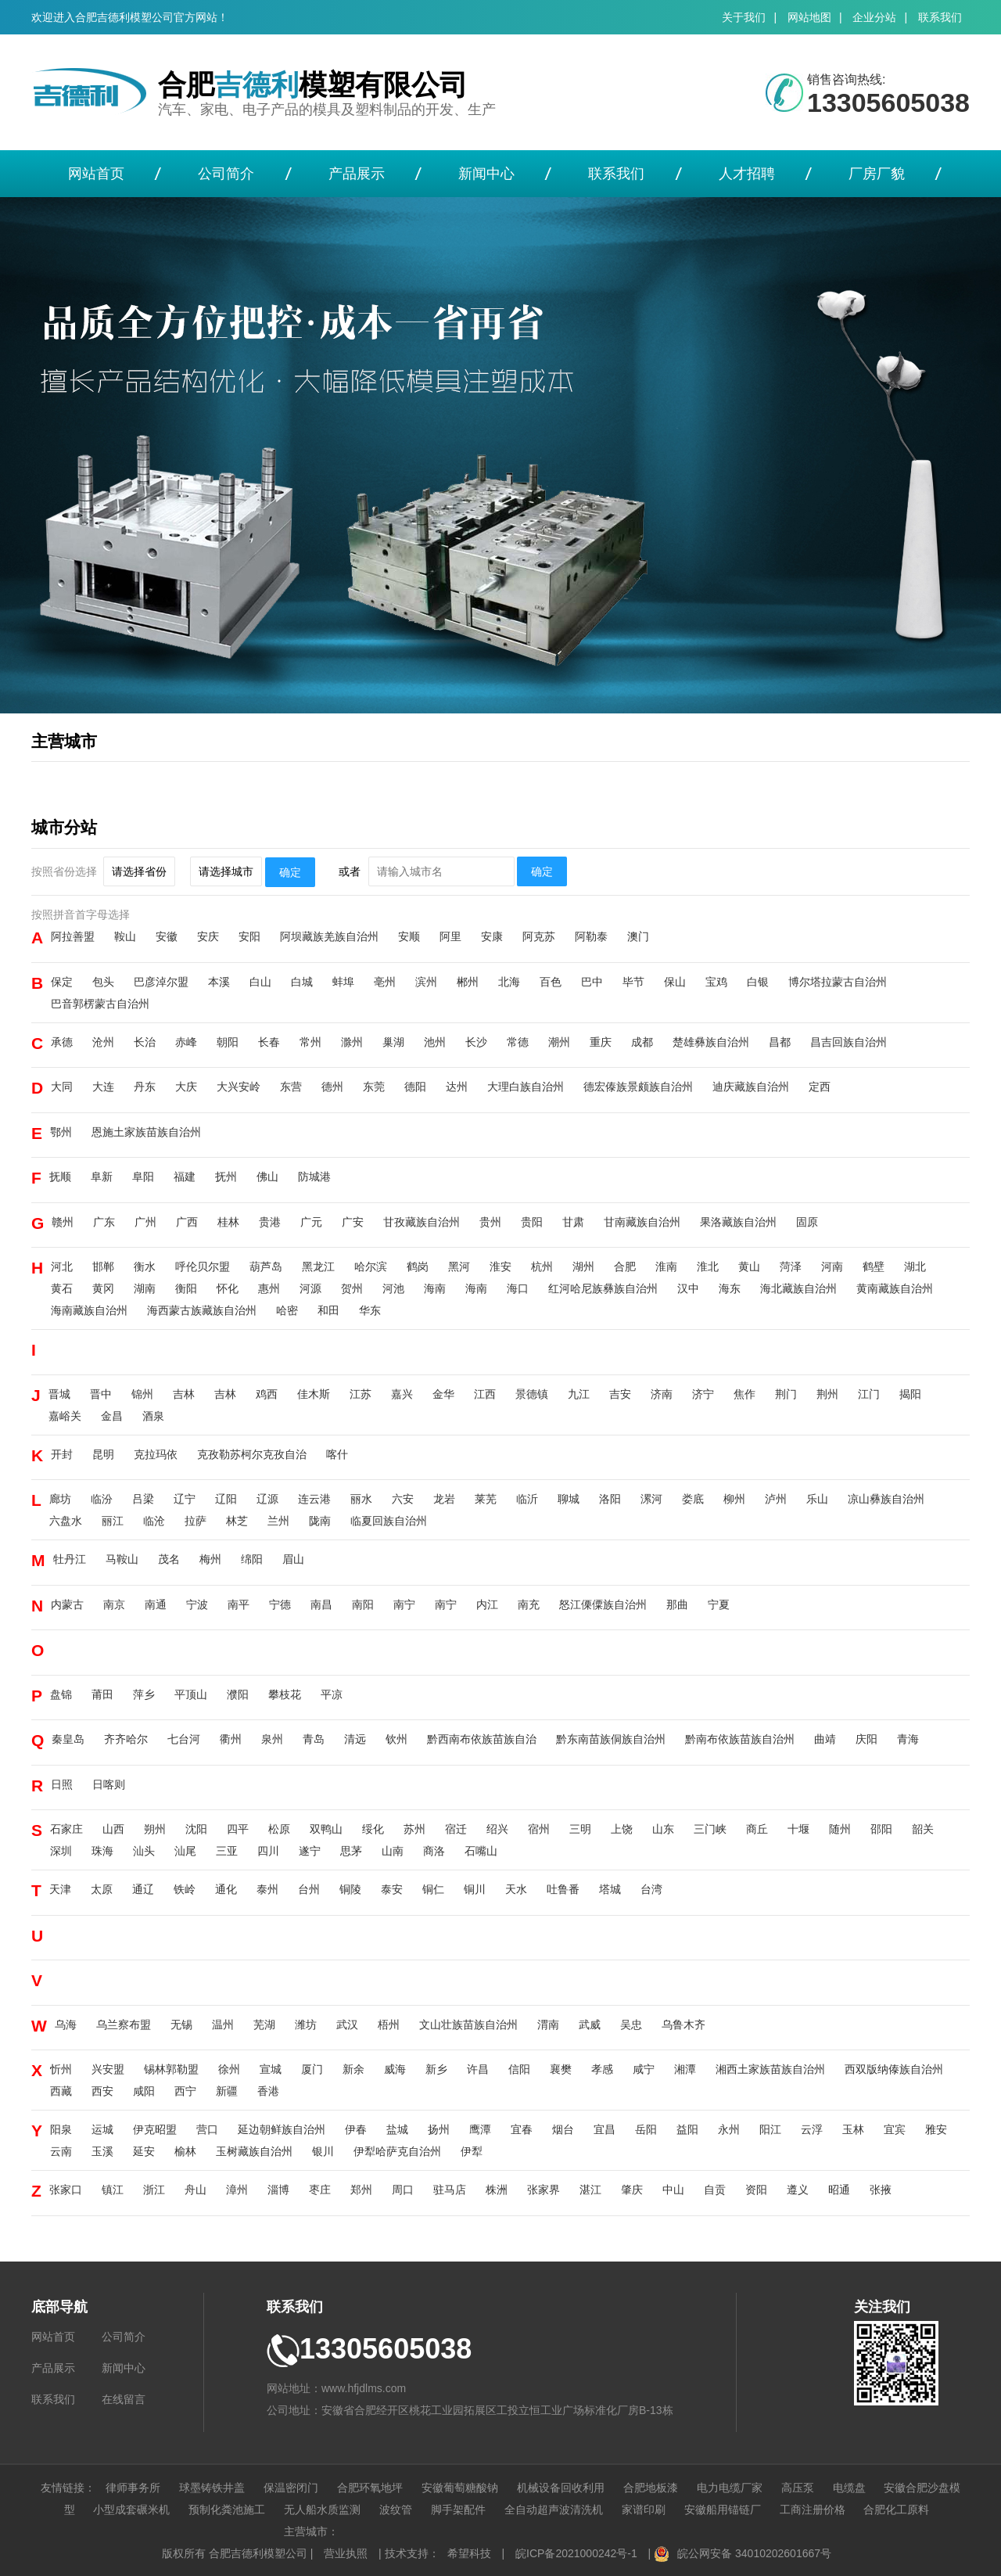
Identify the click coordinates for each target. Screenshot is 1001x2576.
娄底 (693, 1499)
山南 (393, 1851)
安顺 (409, 936)
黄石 (62, 1288)
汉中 (688, 1288)
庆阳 (866, 1739)
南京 (114, 1604)
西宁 (185, 2091)
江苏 (360, 1394)
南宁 (404, 1604)
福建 (185, 1176)
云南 (61, 2151)
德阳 (415, 1086)
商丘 (757, 1829)
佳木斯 (313, 1394)
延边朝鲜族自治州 (281, 2129)
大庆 (186, 1086)
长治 (145, 1042)
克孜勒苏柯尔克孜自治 (252, 1454)
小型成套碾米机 (131, 2509)
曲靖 (825, 1739)
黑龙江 (318, 1266)
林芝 (237, 1520)
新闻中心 (486, 173)
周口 (403, 2189)
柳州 (734, 1499)
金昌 (112, 1416)
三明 (580, 1829)
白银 (758, 981)
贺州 (352, 1288)
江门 (869, 1394)
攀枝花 (284, 1694)
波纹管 (395, 2509)
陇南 (320, 1520)
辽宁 (185, 1499)
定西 (820, 1086)
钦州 (396, 1739)
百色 (550, 981)
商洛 (434, 1851)
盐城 (397, 2129)
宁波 (197, 1604)
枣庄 (320, 2189)
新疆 (227, 2091)
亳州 (385, 981)
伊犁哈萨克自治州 (397, 2151)
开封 (62, 1454)
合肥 (625, 1266)
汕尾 (185, 1851)
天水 (516, 1889)
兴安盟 (107, 2069)
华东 (370, 1310)
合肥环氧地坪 (370, 2487)
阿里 (450, 936)
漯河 (651, 1499)
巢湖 (393, 1042)
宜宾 (895, 2129)
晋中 (101, 1394)
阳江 (770, 2129)
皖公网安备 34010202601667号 (754, 2553)
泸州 (776, 1499)
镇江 (113, 2189)
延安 (144, 2151)
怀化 (228, 1288)
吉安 (620, 1394)
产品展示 (356, 173)
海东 (730, 1288)
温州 (223, 2024)
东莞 (374, 1086)
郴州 (468, 981)
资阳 (756, 2189)
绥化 (373, 1829)
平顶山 (190, 1694)
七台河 (183, 1739)
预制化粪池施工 (226, 2509)
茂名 (169, 1559)
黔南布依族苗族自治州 (740, 1739)
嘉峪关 (64, 1416)
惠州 (269, 1288)
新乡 (436, 2069)
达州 (457, 1086)
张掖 (881, 2189)
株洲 (497, 2189)
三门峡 (710, 1829)
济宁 (703, 1394)
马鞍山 (122, 1559)
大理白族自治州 (525, 1086)
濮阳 (238, 1694)
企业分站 (874, 17)
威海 (395, 2069)
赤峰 (186, 1042)
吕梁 (143, 1499)
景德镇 (531, 1394)
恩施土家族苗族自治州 (146, 1132)
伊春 (356, 2129)
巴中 (592, 981)
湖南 (145, 1288)
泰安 (392, 1889)
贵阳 (532, 1222)
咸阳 (144, 2091)
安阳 (249, 936)
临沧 (154, 1520)
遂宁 (310, 1851)
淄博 (278, 2189)
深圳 (61, 1851)
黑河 (459, 1266)
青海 (908, 1739)
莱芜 (486, 1499)
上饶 (622, 1829)
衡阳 (186, 1288)
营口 (207, 2129)
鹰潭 (480, 2129)
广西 (187, 1222)
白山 (260, 981)
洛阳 (610, 1499)
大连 (103, 1086)
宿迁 (456, 1829)
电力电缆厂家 (729, 2487)
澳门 (638, 936)
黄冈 (103, 1288)
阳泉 (61, 2129)
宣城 (271, 2069)
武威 (590, 2024)
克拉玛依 (156, 1454)
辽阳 (226, 1499)
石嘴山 (481, 1851)
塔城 (610, 1889)
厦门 (312, 2069)
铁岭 (185, 1889)
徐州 (229, 2069)
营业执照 (346, 2553)
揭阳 (910, 1394)
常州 (310, 1042)
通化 (226, 1889)
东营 (291, 1086)
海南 (435, 1288)
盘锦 (61, 1694)
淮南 (666, 1266)
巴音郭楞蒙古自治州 (100, 1003)
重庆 (601, 1042)
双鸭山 (326, 1829)
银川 (323, 2151)
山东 (663, 1829)
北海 (509, 981)
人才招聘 (747, 173)
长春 (269, 1042)
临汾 (102, 1499)
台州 (309, 1889)
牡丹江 (69, 1559)
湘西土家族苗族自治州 (770, 2069)
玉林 (853, 2129)
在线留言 (123, 2399)
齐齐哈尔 (126, 1739)
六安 (403, 1499)
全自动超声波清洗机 (553, 2509)
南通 (156, 1604)
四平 (238, 1829)
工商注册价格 (812, 2509)
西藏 (61, 2091)
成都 (642, 1042)
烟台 (563, 2129)
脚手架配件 (458, 2509)
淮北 (708, 1266)
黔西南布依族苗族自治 (481, 1739)
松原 (279, 1829)
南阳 (363, 1604)
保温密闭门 (291, 2487)
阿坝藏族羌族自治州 (329, 936)
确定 (290, 872)
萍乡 (144, 1694)
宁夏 (719, 1604)
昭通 (839, 2189)
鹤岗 (418, 1266)
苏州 (414, 1829)
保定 (62, 981)
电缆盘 (849, 2487)
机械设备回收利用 (561, 2487)
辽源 (267, 1499)
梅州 (210, 1559)
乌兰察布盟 (123, 2024)
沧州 (103, 1042)
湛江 (590, 2189)
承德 (62, 1042)
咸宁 (644, 2069)
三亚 (227, 1851)
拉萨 (195, 1520)
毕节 (633, 981)
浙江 (154, 2189)
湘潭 (685, 2069)
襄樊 (561, 2069)
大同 (62, 1086)
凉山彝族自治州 (886, 1499)
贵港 (270, 1222)
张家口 (65, 2189)
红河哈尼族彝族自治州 (603, 1288)
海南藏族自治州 (89, 1310)
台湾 (651, 1889)
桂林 (228, 1222)
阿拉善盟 (73, 936)
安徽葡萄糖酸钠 (460, 2487)
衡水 (145, 1266)
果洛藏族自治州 (738, 1222)
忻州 (61, 2069)
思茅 (351, 1851)
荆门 (786, 1394)
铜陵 (350, 1889)
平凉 (332, 1694)
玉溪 (102, 2151)
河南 (832, 1266)
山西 (113, 1829)
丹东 (145, 1086)
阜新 (102, 1176)
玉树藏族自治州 (254, 2151)
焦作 (744, 1394)
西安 (102, 2091)
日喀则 (108, 1784)
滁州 (352, 1042)
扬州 (439, 2129)
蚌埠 (343, 981)
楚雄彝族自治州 (711, 1042)
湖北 (915, 1266)
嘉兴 (402, 1394)
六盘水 (65, 1520)
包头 (103, 981)
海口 (518, 1288)
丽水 (361, 1499)
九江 (579, 1394)
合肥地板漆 (650, 2487)
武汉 (347, 2024)
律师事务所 (133, 2487)
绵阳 (252, 1559)
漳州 (237, 2189)
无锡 (181, 2024)
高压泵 (797, 2487)
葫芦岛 (265, 1266)
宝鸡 (716, 981)
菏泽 (791, 1266)
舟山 (195, 2189)
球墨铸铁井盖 (212, 2487)
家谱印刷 (644, 2509)
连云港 (314, 1499)
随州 (840, 1829)
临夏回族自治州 (388, 1520)
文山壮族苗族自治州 (468, 2024)
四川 (268, 1851)
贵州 (490, 1222)
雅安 (936, 2129)
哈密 (287, 1310)
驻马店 (449, 2189)
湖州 (583, 1266)
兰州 (278, 1520)
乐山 (817, 1499)
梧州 (389, 2024)
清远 (355, 1739)
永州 (729, 2129)
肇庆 (632, 2189)
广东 (104, 1222)
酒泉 (153, 1416)
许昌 (478, 2069)
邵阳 (881, 1829)
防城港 (314, 1176)
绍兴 (497, 1829)
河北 (62, 1266)
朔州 (155, 1829)
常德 (518, 1042)
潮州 (559, 1042)
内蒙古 (67, 1604)
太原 (102, 1889)
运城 (102, 2129)
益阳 (687, 2129)
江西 (485, 1394)
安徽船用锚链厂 (722, 2509)
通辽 (143, 1889)
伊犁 (472, 2151)
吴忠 (631, 2024)
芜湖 (264, 2024)
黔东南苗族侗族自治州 (611, 1739)
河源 (310, 1288)
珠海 (102, 1851)
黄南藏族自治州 (894, 1288)
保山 (675, 981)
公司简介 (226, 173)
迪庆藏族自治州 (750, 1086)
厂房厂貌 (877, 173)
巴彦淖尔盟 (161, 981)
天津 (60, 1889)
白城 (302, 981)
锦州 (142, 1394)
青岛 (314, 1739)
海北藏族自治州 (798, 1288)
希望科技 (469, 2553)
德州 (332, 1086)
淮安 (500, 1266)
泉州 (272, 1739)
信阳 (519, 2069)
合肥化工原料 (896, 2509)
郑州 (361, 2189)
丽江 (113, 1520)
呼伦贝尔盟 (202, 1266)
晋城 (59, 1394)
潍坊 (306, 2024)
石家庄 (66, 1829)
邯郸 (103, 1266)
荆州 (827, 1394)
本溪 (219, 981)
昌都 (780, 1042)
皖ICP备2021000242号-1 (576, 2553)
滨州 (426, 981)
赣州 (63, 1222)
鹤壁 (873, 1266)
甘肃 (573, 1222)
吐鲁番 (563, 1889)
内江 (487, 1604)
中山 (673, 2189)
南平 (238, 1604)
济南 (662, 1394)
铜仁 (433, 1889)
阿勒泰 (591, 936)
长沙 (476, 1042)
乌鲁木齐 (683, 2024)
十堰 (798, 1829)
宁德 (280, 1604)
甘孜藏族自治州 (421, 1222)
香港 (268, 2091)
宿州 (539, 1829)
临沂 (527, 1499)
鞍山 (125, 936)
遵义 (798, 2189)
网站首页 (96, 173)
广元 (311, 1222)
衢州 (231, 1739)
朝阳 (228, 1042)
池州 (435, 1042)
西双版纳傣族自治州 (894, 2069)
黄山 (749, 1266)
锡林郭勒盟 (171, 2069)
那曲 (677, 1604)
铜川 (475, 1889)
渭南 (548, 2024)
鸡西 (267, 1394)
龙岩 (444, 1499)
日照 (62, 1784)
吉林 (184, 1394)
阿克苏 (538, 936)
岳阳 (646, 2129)
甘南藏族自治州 (642, 1222)
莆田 (102, 1694)
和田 (328, 1310)
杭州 (542, 1266)
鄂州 (61, 1132)
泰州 (267, 1889)
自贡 (715, 2189)
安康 (492, 936)
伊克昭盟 (155, 2129)
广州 (145, 1222)
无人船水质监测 (322, 2509)
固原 (807, 1222)
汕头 (144, 1851)
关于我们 (744, 17)
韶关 (923, 1829)
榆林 (185, 2151)
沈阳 (196, 1829)
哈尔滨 (370, 1266)
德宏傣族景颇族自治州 (638, 1086)
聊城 (568, 1499)
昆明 (103, 1454)
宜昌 (604, 2129)
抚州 (226, 1176)
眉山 (293, 1559)
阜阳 (143, 1176)
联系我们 (940, 17)
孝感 (602, 2069)
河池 (393, 1288)
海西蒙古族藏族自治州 (202, 1310)
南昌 (321, 1604)
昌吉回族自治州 (848, 1042)
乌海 (66, 2024)
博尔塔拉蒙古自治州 (837, 981)
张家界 (543, 2189)
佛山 (267, 1176)
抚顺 (60, 1176)
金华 (443, 1394)
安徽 (167, 936)
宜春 (522, 2129)
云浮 (812, 2129)
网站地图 (809, 17)
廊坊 (60, 1499)
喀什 (337, 1454)
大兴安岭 (238, 1086)
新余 (353, 2069)
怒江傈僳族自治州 (603, 1604)
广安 (353, 1222)
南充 (529, 1604)
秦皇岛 (68, 1739)
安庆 (208, 936)
